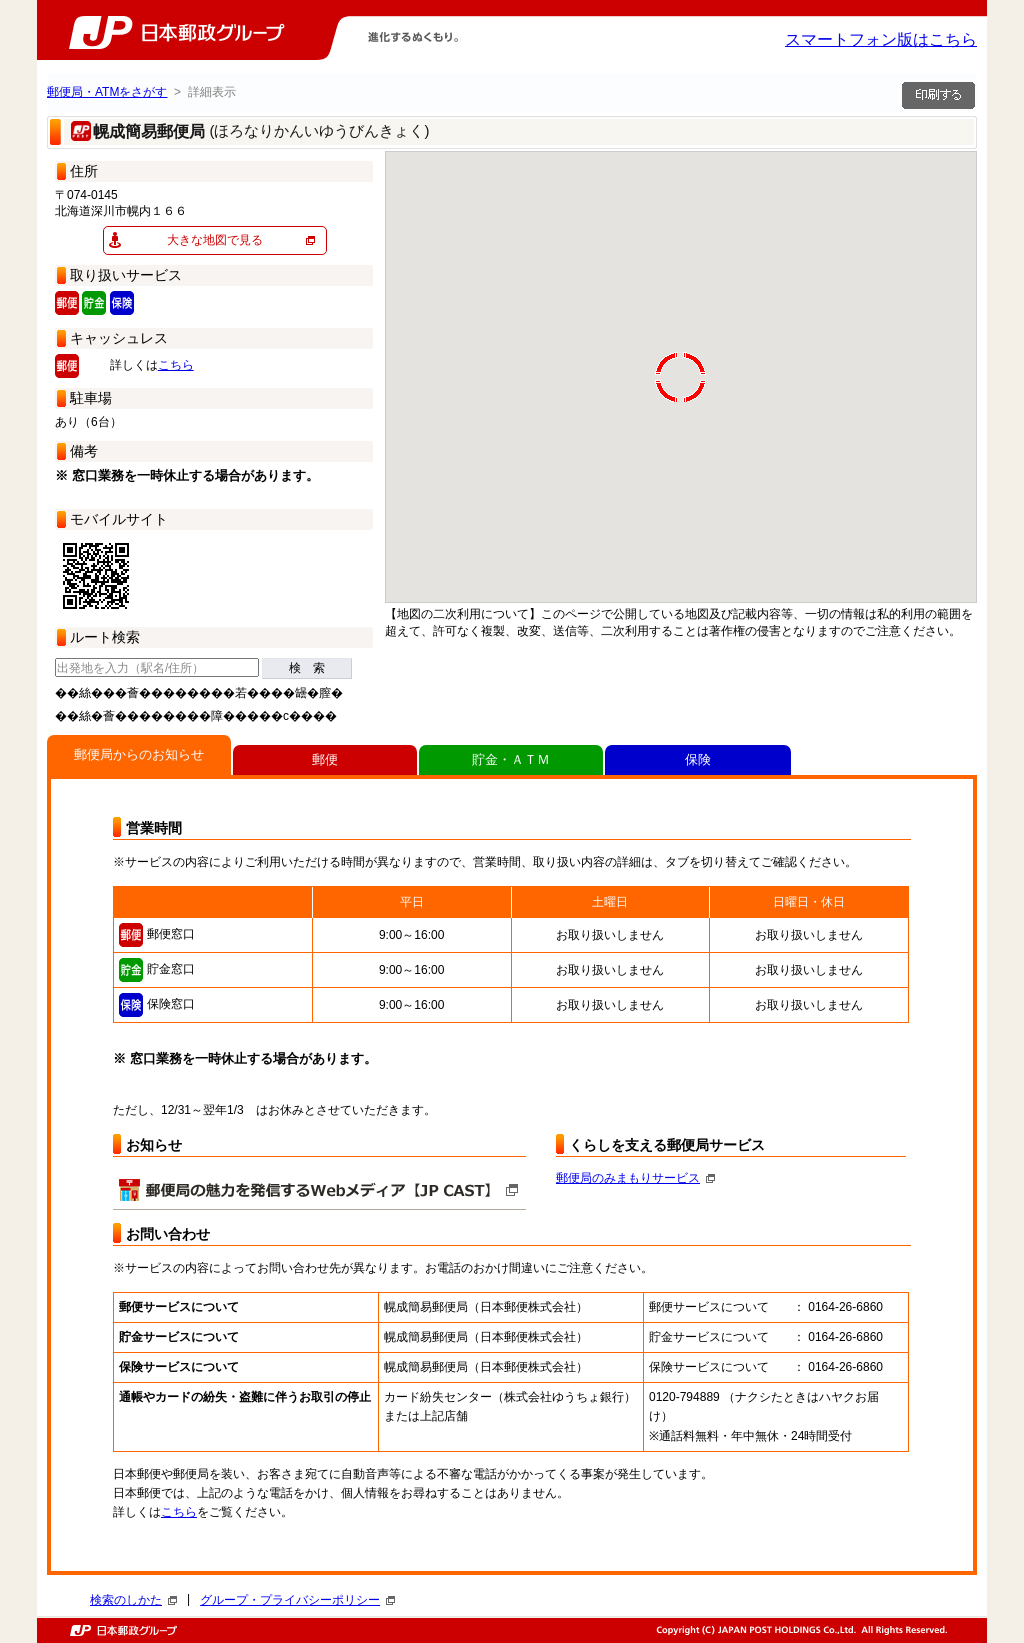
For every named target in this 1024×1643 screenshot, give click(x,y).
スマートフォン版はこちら (881, 39)
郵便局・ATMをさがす (107, 92)
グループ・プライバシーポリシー (297, 1600)
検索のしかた (133, 1600)
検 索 (307, 668)
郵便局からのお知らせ (139, 754)
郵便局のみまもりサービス (635, 1178)
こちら (176, 365)
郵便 (325, 759)
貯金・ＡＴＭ (511, 759)
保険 (698, 759)
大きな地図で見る (215, 240)
